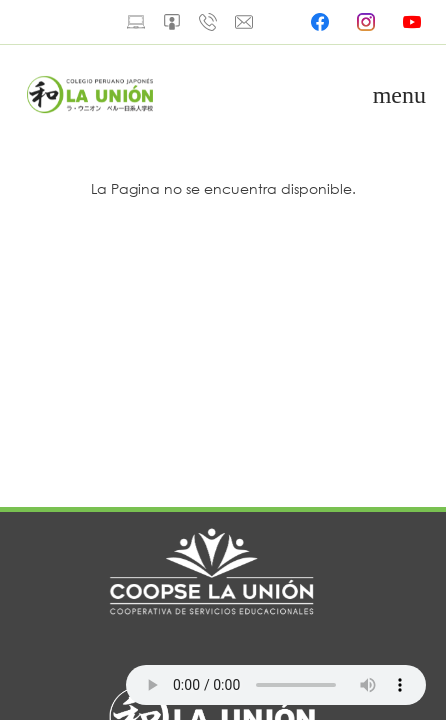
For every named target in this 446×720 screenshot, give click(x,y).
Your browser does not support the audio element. (276, 685)
